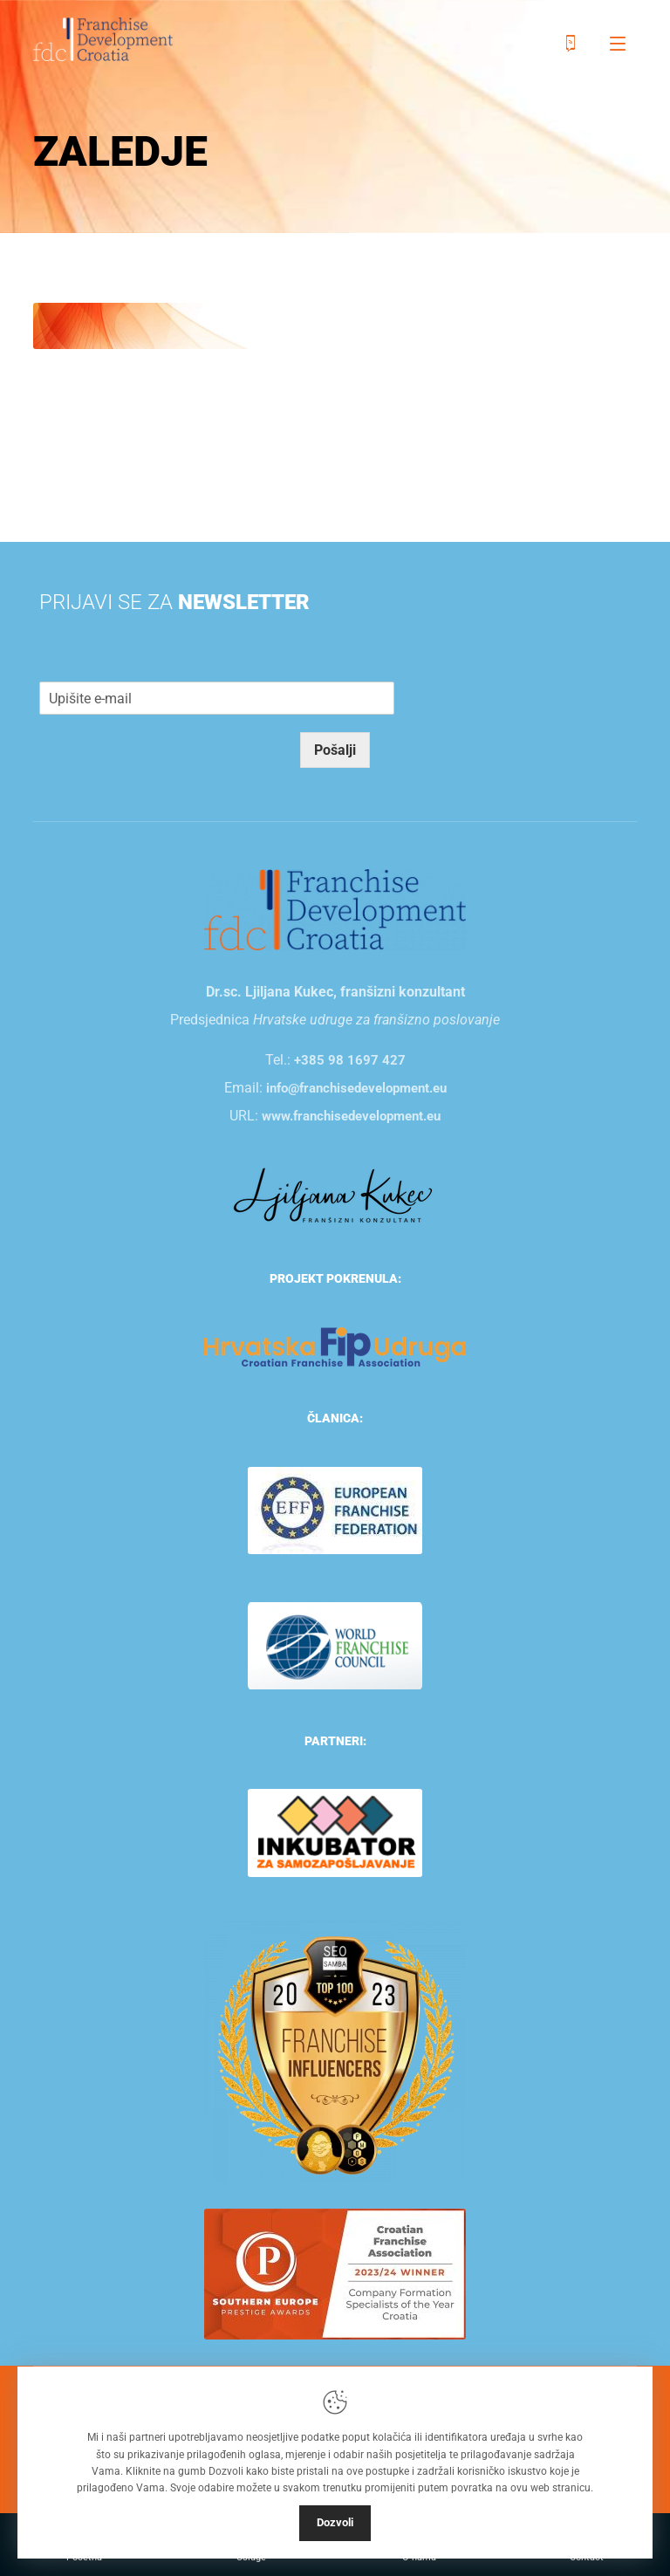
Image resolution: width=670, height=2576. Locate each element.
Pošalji (335, 750)
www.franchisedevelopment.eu (351, 1116)
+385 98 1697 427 (350, 1060)
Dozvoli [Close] (335, 2522)
